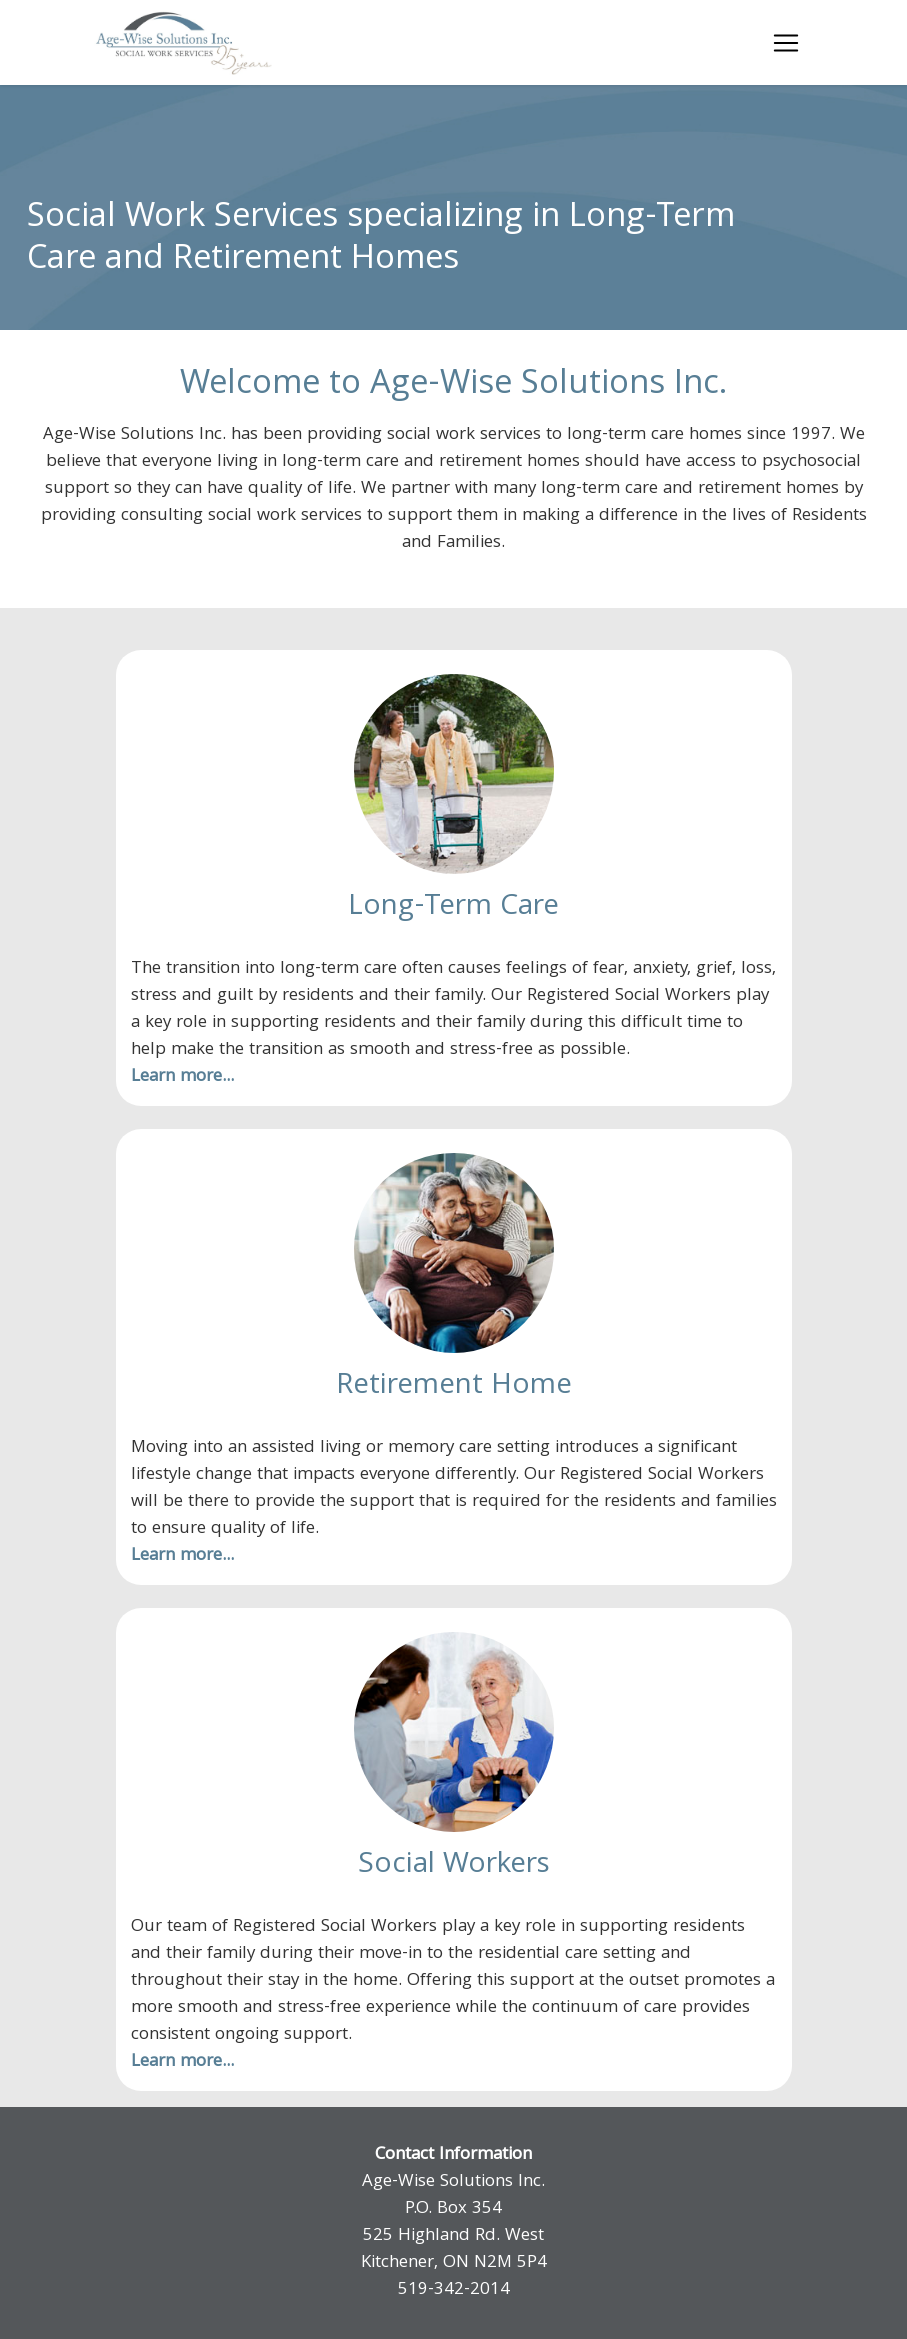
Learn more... (182, 1077)
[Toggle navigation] (786, 43)
